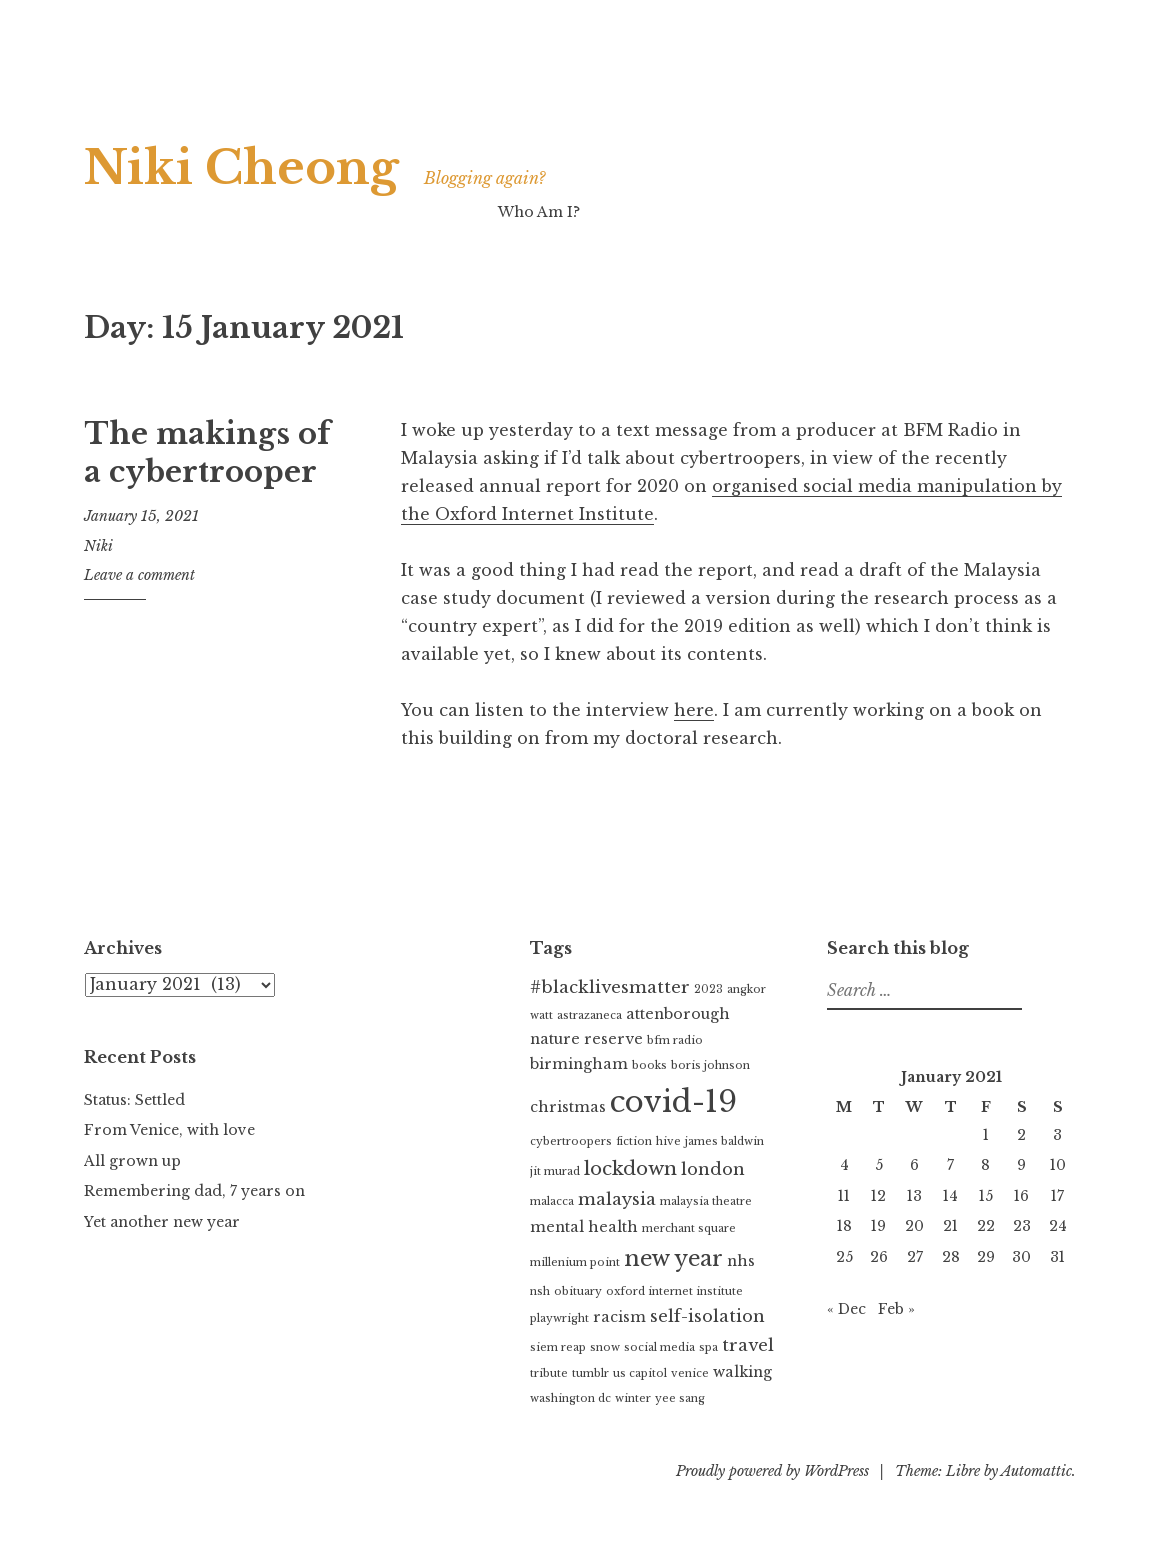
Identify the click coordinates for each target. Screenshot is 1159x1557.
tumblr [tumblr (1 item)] (590, 1373)
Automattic (1036, 1471)
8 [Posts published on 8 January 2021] (985, 1165)
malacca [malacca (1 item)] (552, 1201)
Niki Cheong (242, 167)
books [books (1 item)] (649, 1065)
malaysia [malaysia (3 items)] (617, 1199)
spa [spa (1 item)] (708, 1347)
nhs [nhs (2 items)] (741, 1261)
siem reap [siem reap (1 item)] (558, 1347)
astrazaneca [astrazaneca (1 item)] (589, 1015)
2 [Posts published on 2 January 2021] (1021, 1135)
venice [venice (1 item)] (690, 1373)
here (694, 710)
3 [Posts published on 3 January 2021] (1057, 1135)
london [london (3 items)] (713, 1169)
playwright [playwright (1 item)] (559, 1318)
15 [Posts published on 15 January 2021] (986, 1196)
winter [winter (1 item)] (633, 1398)
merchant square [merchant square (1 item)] (689, 1228)
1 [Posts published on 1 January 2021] (986, 1135)
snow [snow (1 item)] (605, 1347)
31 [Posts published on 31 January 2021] (1057, 1257)
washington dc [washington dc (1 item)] (570, 1398)
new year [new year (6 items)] (673, 1258)
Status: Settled (134, 1100)
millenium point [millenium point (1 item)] (575, 1262)
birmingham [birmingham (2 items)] (579, 1064)
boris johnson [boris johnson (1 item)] (710, 1065)
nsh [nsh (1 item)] (540, 1291)
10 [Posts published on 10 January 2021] (1058, 1165)
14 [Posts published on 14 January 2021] (950, 1196)
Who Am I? (539, 212)
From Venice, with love (169, 1130)
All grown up (132, 1161)
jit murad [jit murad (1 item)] (555, 1171)
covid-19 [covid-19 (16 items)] (673, 1102)
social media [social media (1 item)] (659, 1347)
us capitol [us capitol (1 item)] (640, 1373)
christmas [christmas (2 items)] (568, 1107)
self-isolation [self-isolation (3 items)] (707, 1316)
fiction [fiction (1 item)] (634, 1141)
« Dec (846, 1309)
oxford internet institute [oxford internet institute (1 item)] (674, 1291)
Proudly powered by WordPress (772, 1471)
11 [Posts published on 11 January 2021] (844, 1196)
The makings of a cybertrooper (207, 453)
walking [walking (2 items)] (742, 1372)
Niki (98, 546)
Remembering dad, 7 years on (194, 1191)
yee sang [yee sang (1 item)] (680, 1398)
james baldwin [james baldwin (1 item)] (724, 1141)
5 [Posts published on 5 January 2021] (879, 1165)
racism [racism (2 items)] (619, 1317)
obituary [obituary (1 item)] (578, 1291)
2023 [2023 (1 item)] (708, 989)
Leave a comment (139, 575)
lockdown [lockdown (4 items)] (630, 1168)
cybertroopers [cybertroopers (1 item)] (571, 1141)
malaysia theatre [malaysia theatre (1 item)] (706, 1201)
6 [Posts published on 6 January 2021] (914, 1165)
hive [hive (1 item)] (668, 1141)
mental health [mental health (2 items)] (584, 1227)
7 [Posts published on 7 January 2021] (950, 1165)
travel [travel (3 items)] (748, 1345)
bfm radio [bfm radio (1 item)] (675, 1040)
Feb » (896, 1309)
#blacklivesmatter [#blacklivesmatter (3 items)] (610, 987)
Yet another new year (162, 1222)
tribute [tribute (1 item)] (549, 1373)
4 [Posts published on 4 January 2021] (844, 1165)
